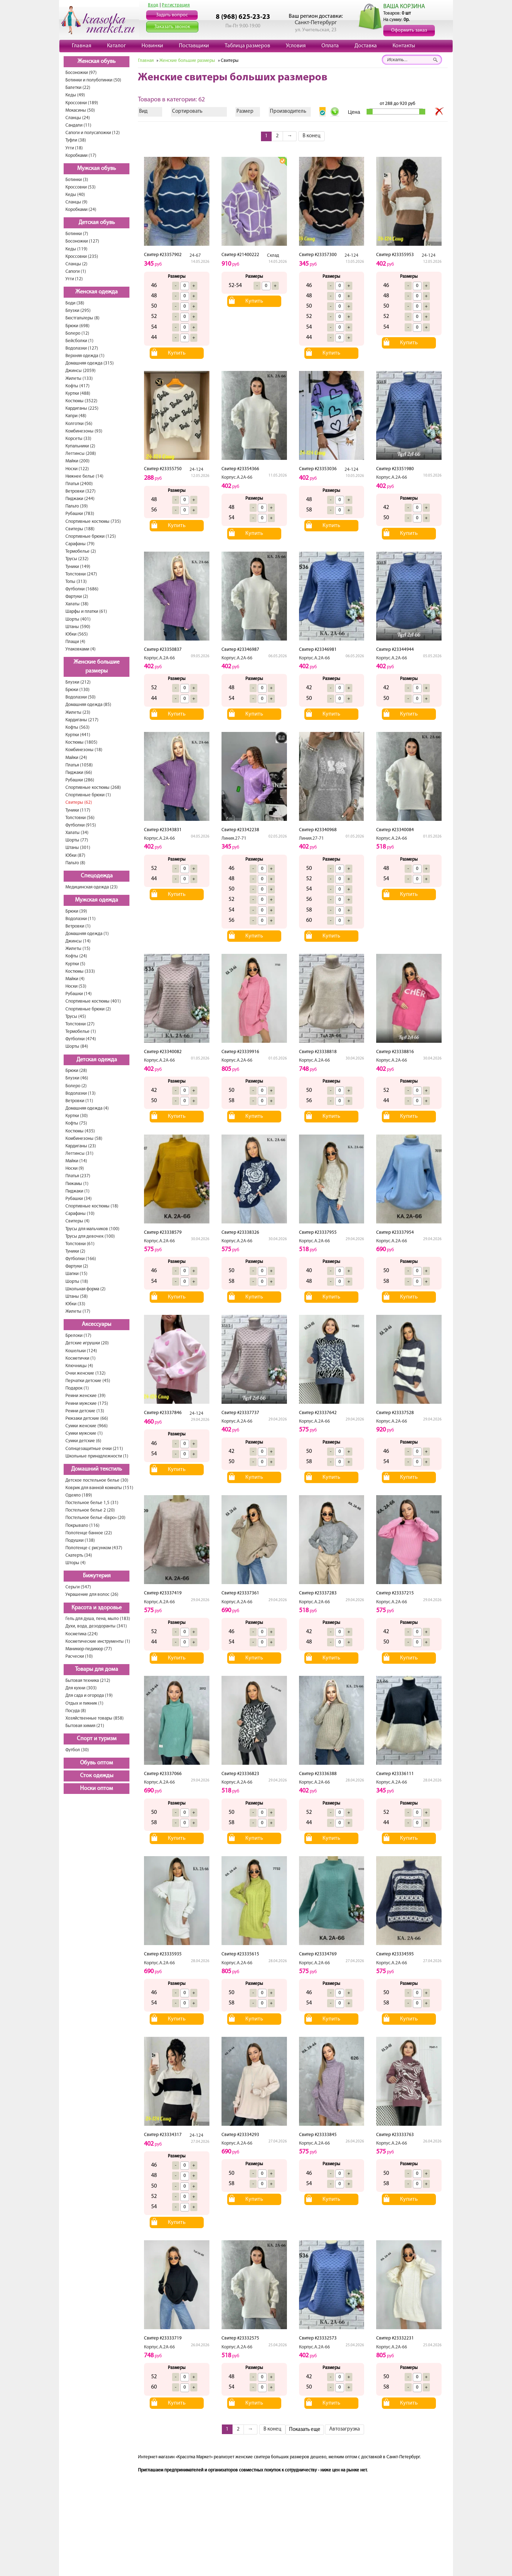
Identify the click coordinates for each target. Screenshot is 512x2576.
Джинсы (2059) (80, 370)
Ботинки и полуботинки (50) (93, 80)
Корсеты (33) (78, 438)
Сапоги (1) (75, 271)
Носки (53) (75, 986)
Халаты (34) (77, 832)
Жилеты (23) (77, 712)
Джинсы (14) (78, 941)
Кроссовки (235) (81, 256)
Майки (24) (76, 757)
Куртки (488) (77, 393)
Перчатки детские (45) (87, 1381)
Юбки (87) (75, 855)
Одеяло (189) (78, 1495)
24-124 (351, 255)
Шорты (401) (78, 619)
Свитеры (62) (78, 802)
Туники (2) (75, 1251)
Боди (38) (74, 303)
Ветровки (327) (80, 491)
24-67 (195, 255)
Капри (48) (75, 416)
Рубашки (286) (79, 780)
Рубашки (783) (79, 513)
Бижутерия (97, 1576)
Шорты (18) (76, 1281)
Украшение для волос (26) (91, 1594)
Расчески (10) (79, 1656)
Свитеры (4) (77, 1221)
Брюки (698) (77, 326)
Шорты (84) (76, 1046)
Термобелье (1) (80, 1031)
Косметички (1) (80, 1358)
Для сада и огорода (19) (89, 1695)
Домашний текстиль (96, 1469)
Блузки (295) (78, 310)
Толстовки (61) (80, 1244)
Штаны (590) (77, 627)
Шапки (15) (76, 1273)
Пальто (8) (75, 863)
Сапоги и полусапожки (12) (92, 133)
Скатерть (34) (78, 1555)
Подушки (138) (80, 1540)
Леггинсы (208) (80, 453)
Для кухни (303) (81, 1688)
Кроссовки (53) (80, 187)
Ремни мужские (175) (86, 1403)
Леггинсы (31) (79, 1153)
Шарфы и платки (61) (86, 611)
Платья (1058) (79, 765)
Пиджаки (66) (78, 772)
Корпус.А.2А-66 (237, 477)
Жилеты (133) (79, 378)
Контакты (404, 46)
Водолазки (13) (80, 1093)
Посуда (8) (75, 1711)
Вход (153, 5)
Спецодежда (97, 876)
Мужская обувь (96, 168)
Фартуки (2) (76, 596)
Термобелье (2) (80, 551)
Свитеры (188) (80, 529)
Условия (296, 46)
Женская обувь (97, 61)
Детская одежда (96, 1060)
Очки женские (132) (85, 1373)
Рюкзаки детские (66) (86, 1418)
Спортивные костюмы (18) (91, 1206)
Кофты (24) (76, 956)
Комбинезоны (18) (83, 750)
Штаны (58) (76, 1296)
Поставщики (194, 46)
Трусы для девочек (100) (90, 1236)
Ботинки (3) (76, 179)
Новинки (152, 46)
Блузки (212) (78, 682)
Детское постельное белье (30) (96, 1480)
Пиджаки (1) (77, 1191)
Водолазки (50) (80, 697)
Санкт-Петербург (316, 23)
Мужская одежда (96, 900)
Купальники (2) (80, 446)
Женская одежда (96, 292)
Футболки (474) (80, 1039)
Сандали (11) (78, 125)
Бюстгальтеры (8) (82, 318)
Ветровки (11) (79, 1101)
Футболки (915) (80, 825)
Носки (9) (74, 1168)
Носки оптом (96, 1788)
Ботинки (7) (76, 234)
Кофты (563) (77, 727)
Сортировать (187, 111)
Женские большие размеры (96, 666)
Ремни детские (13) (84, 1411)
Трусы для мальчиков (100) (92, 1229)
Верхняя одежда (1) (85, 356)
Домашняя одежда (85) (88, 704)
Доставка (365, 46)
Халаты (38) (77, 604)
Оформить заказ (409, 30)
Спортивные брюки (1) (88, 795)
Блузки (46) (76, 1078)
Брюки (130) (77, 689)
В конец (311, 136)
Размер (245, 111)
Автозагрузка (344, 2429)
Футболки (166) (80, 1259)
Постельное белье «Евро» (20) (95, 1517)
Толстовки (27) (80, 1024)
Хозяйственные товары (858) (94, 1718)
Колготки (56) (78, 423)
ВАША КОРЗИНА (404, 7)
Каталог (116, 46)
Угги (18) (74, 148)
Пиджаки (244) (80, 498)
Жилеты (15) (77, 948)
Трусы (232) (77, 559)
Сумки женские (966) (86, 1426)
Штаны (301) (77, 847)
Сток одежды (96, 1776)
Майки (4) (75, 979)
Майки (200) (77, 461)
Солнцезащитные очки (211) (94, 1448)
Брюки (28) (76, 1070)
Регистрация (176, 5)
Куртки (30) (76, 1116)
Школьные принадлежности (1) (96, 1456)
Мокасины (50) (80, 110)
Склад (273, 255)
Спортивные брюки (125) (90, 536)
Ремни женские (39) (85, 1395)
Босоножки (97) (81, 72)
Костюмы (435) (80, 1131)
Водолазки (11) (80, 919)
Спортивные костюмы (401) (93, 1001)
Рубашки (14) (78, 994)
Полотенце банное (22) (88, 1533)
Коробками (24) (80, 209)
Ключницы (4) (79, 1366)
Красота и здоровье (96, 1608)
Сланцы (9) (76, 202)
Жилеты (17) (77, 1311)
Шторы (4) (75, 1563)
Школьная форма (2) (85, 1289)
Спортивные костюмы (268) (93, 787)
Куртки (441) (77, 735)
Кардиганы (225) (81, 408)
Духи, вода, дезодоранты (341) (96, 1626)
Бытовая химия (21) (84, 1725)
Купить (177, 353)
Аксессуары (96, 1324)
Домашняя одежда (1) (87, 933)
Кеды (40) (75, 194)
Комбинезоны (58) (83, 1138)
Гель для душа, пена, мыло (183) (97, 1618)
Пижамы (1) (77, 1183)
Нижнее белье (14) (84, 476)
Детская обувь (97, 222)
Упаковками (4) (80, 649)
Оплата (330, 46)
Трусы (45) (75, 1016)
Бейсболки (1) (79, 341)
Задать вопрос (172, 15)
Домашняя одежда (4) (87, 1108)
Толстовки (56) (80, 818)
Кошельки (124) (81, 1351)
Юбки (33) (75, 1304)
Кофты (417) (77, 386)
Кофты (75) (76, 1123)
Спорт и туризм (97, 1739)
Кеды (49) (75, 95)
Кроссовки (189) (81, 103)
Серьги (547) (78, 1587)
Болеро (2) (76, 1086)
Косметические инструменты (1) (97, 1641)
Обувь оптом (96, 1763)
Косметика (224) (81, 1634)
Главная (81, 46)
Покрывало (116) (82, 1525)
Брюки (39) (76, 911)
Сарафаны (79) (80, 544)
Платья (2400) (79, 484)
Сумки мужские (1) (84, 1433)
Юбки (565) (76, 634)
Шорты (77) (76, 840)
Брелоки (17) (78, 1335)
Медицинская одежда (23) (91, 887)
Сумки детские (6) (83, 1441)
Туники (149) (77, 566)
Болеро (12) (77, 333)
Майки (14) (76, 1161)
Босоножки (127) (82, 241)
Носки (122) (77, 469)
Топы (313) (76, 581)
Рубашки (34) (78, 1198)
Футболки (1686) (81, 589)
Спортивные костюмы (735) (93, 521)
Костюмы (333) (80, 971)
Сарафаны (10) (80, 1213)
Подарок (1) (77, 1388)
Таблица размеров (247, 46)
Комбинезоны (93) (83, 431)
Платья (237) (77, 1176)
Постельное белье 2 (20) (90, 1510)
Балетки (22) (77, 87)
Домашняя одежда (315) (89, 363)
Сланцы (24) (77, 118)
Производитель (288, 111)
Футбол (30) (77, 1750)
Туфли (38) (75, 140)
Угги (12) (74, 279)
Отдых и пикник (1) (84, 1703)
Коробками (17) (80, 155)
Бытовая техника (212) (87, 1680)
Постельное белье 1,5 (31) (91, 1503)
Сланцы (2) (76, 264)
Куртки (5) (75, 964)
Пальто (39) (76, 506)
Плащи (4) (75, 641)
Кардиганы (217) (81, 720)
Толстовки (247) (81, 574)
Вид (143, 111)
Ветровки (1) (78, 926)
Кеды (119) (76, 249)
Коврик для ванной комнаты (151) (99, 1488)
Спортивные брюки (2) (88, 1009)
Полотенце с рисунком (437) (93, 1548)
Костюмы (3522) (81, 401)
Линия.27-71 (234, 838)
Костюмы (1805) (81, 742)
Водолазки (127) (81, 348)
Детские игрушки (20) (87, 1343)
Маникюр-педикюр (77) (88, 1649)
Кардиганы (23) (80, 1146)
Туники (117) (77, 810)
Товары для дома (96, 1669)
